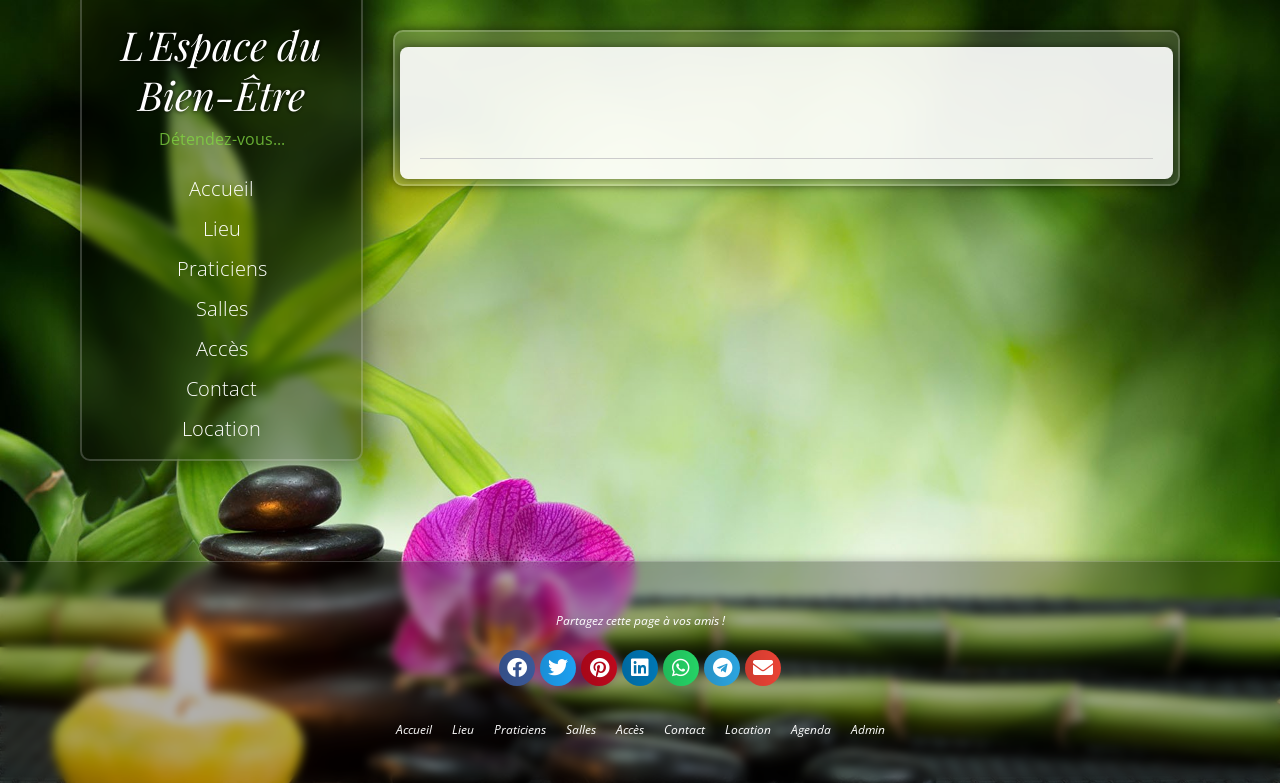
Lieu (222, 228)
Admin (868, 729)
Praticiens (222, 268)
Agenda (811, 729)
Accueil (221, 188)
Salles (222, 308)
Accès (222, 348)
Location (221, 428)
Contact (221, 388)
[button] (517, 668)
